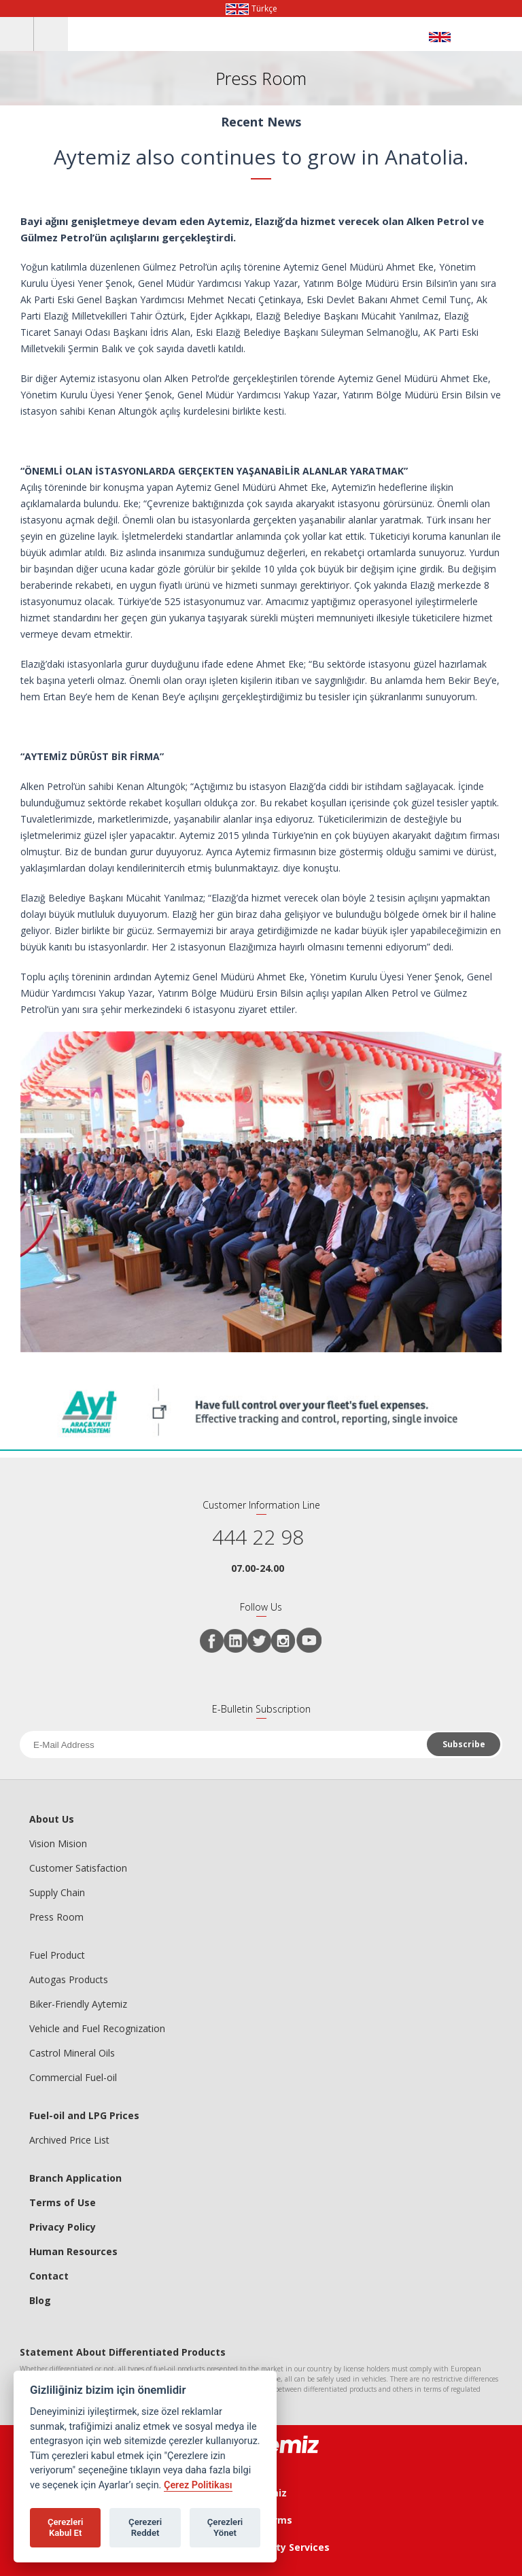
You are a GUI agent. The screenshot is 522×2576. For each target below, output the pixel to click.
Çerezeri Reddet (145, 2527)
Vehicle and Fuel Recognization (97, 2028)
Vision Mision (58, 1843)
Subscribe (463, 1744)
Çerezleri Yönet (225, 2527)
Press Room (56, 1916)
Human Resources (73, 2251)
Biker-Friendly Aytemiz (78, 2003)
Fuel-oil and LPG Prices (84, 2115)
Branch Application (75, 2177)
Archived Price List (69, 2139)
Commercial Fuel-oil (73, 2077)
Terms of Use (62, 2202)
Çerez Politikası (198, 2485)
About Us (51, 1819)
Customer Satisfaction (78, 1867)
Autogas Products (68, 1979)
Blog (40, 2300)
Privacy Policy (62, 2226)
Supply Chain (57, 1892)
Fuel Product (57, 1954)
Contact (49, 2275)
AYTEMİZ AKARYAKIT (459, 37)
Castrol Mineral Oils (72, 2052)
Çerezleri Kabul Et (66, 2527)
